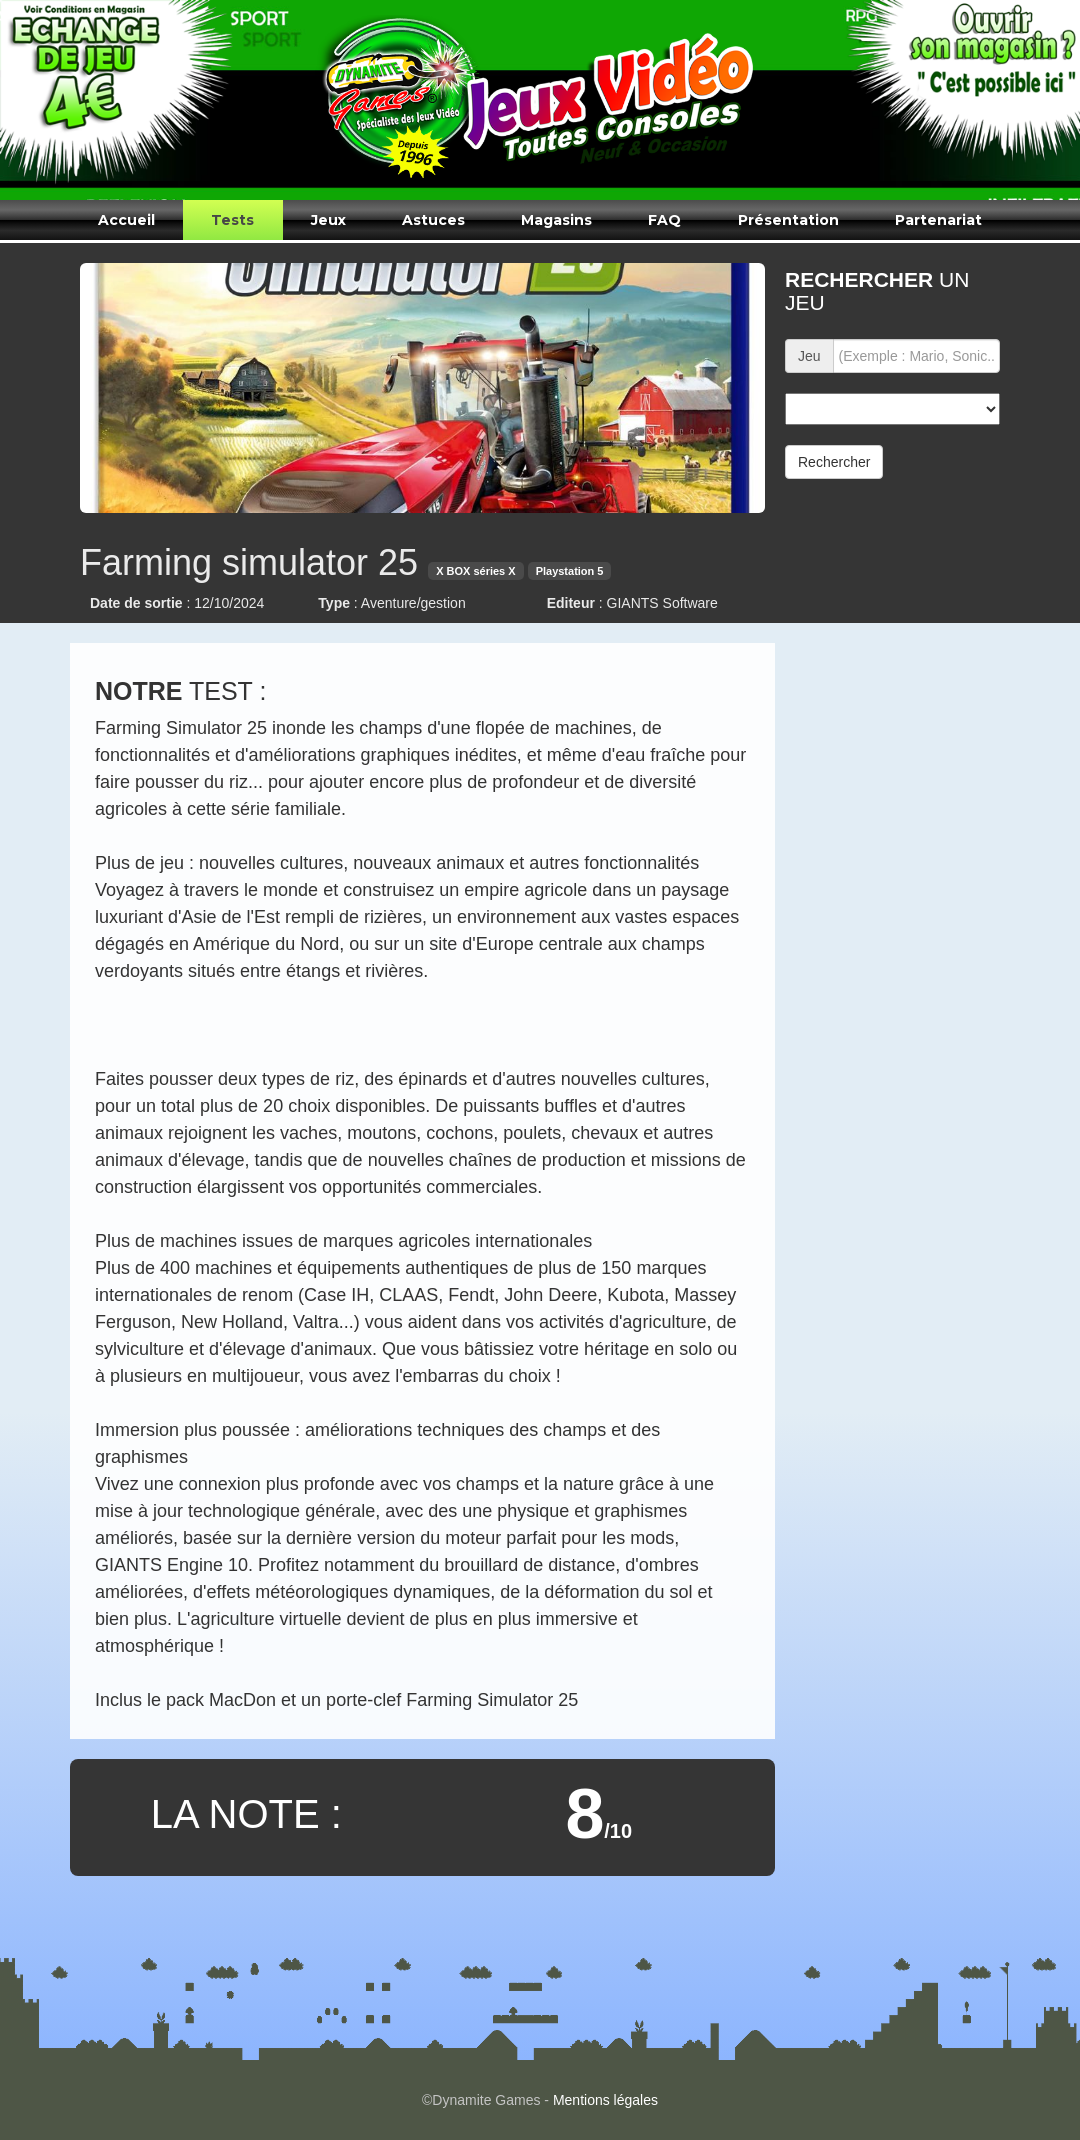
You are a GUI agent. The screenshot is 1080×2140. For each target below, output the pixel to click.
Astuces (433, 220)
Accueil (126, 220)
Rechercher (834, 462)
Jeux (328, 220)
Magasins (556, 220)
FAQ (664, 220)
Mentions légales (605, 2100)
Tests (232, 220)
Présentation (788, 220)
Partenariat (938, 220)
